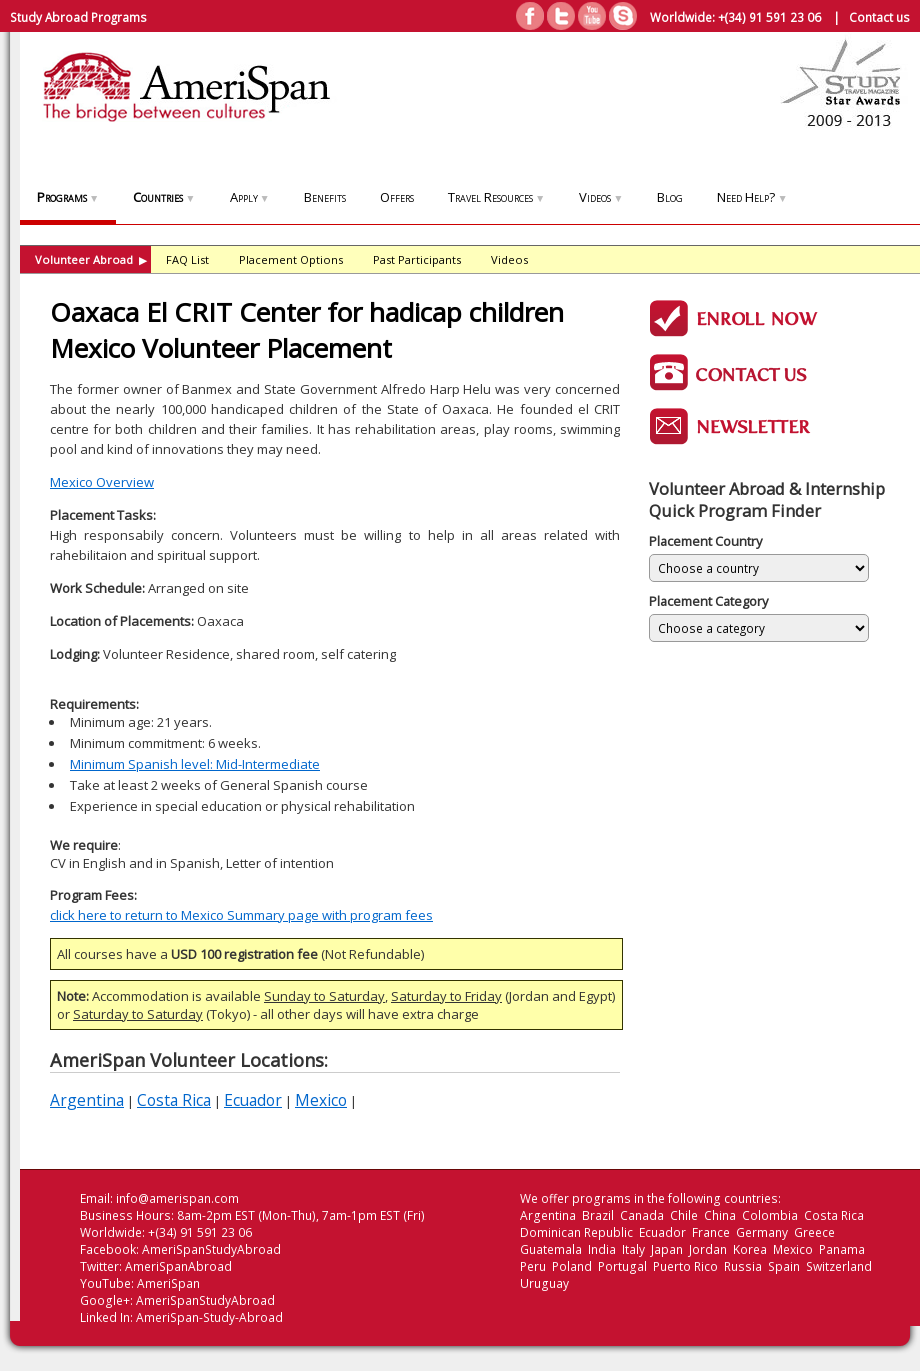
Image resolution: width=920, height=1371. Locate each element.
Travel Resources (496, 197)
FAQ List (187, 259)
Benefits (325, 197)
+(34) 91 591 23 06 (769, 17)
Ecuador (253, 1100)
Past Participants (417, 259)
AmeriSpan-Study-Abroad (209, 1317)
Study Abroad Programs (78, 17)
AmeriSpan (168, 1283)
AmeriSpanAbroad (178, 1266)
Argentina (87, 1100)
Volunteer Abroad (91, 259)
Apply (250, 197)
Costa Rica (174, 1100)
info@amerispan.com (177, 1198)
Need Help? (752, 197)
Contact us (879, 17)
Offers (397, 197)
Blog (670, 197)
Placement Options (291, 259)
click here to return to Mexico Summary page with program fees (241, 915)
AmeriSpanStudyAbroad (211, 1249)
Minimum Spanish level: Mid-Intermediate (195, 764)
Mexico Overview (102, 482)
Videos (601, 197)
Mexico (321, 1100)
